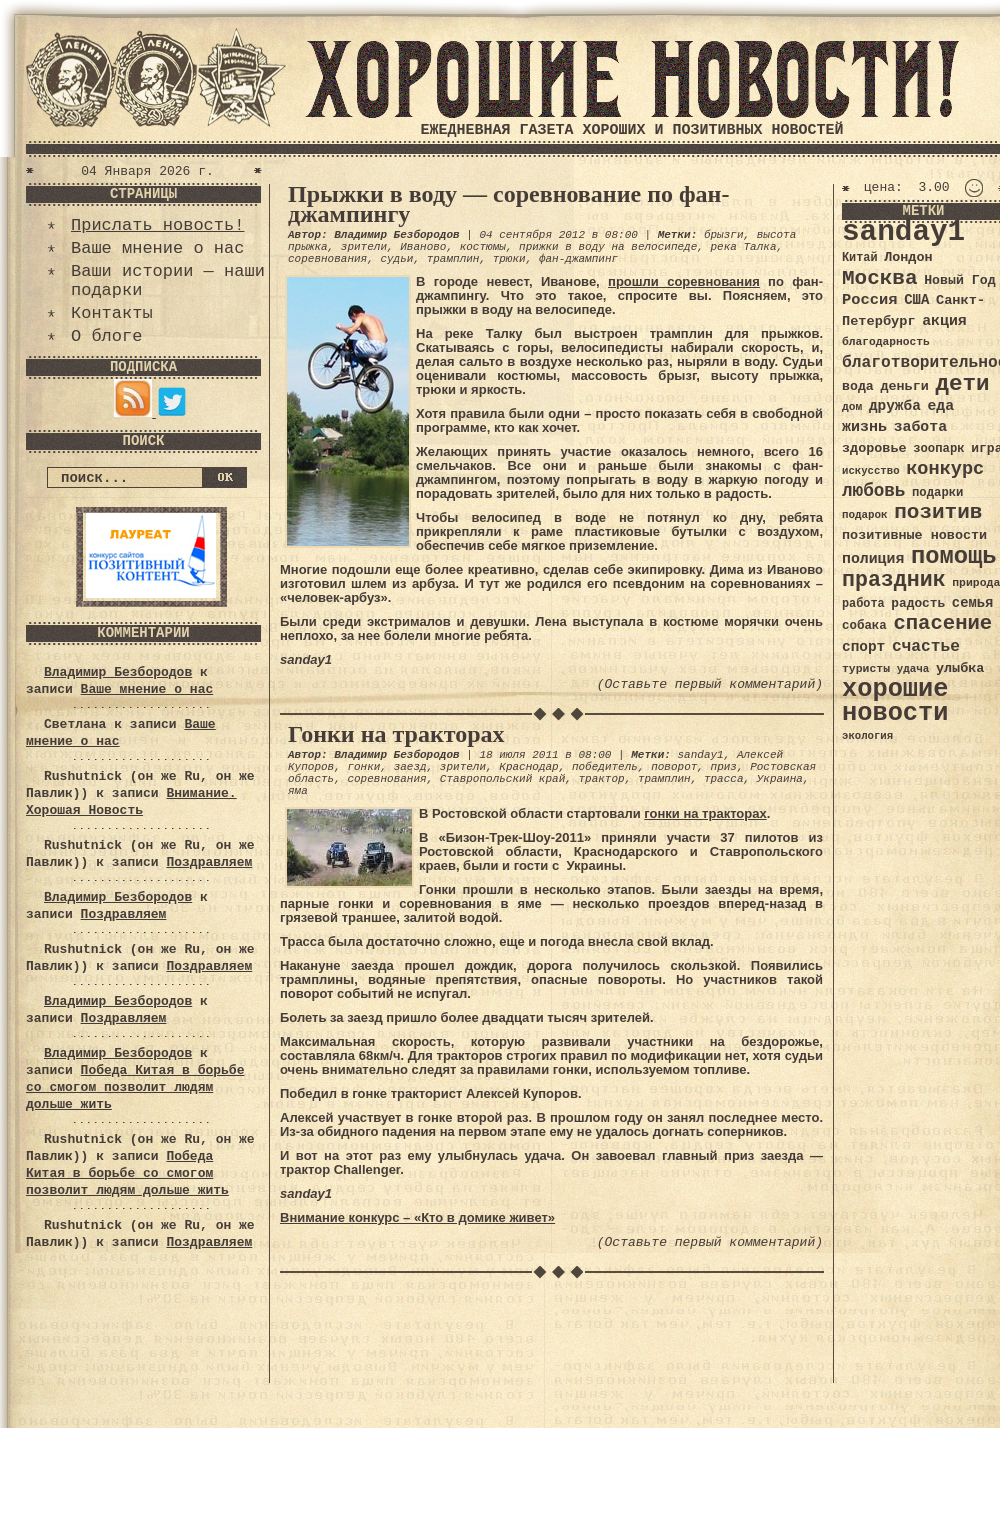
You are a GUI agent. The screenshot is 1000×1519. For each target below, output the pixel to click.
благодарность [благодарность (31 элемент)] (886, 342)
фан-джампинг (578, 259)
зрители (364, 247)
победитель (605, 767)
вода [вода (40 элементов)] (858, 386)
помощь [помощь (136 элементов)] (954, 556)
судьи (396, 259)
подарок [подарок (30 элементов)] (865, 515)
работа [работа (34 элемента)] (863, 604)
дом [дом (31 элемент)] (852, 407)
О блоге (106, 336)
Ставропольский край (502, 779)
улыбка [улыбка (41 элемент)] (960, 668)
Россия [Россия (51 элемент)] (870, 300)
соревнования (327, 259)
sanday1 (700, 755)
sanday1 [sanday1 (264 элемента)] (903, 232)
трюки (509, 259)
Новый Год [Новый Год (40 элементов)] (959, 280)
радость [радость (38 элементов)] (918, 603)
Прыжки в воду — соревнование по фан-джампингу (508, 204)
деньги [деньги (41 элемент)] (904, 386)
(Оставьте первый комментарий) (710, 684)
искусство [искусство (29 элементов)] (871, 471)
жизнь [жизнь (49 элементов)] (864, 427)
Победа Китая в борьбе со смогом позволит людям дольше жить (135, 1087)
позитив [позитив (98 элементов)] (938, 512)
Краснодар (528, 767)
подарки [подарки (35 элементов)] (937, 493)
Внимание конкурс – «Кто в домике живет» (417, 1217)
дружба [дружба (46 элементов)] (895, 406)
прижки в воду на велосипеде (608, 247)
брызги (724, 235)
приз (724, 767)
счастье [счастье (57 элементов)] (926, 646)
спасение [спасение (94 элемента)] (942, 623)
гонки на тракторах (705, 813)
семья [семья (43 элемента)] (973, 603)
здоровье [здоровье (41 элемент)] (874, 448)
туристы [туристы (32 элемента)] (866, 668)
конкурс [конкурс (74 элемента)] (945, 469)
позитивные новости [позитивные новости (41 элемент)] (914, 535)
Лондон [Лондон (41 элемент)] (908, 257)
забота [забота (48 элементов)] (920, 427)
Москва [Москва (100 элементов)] (880, 278)
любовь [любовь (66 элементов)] (873, 491)
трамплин (453, 259)
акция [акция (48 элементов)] (944, 321)
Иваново (423, 247)
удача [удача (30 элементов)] (913, 669)
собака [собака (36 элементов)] (864, 626)
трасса (724, 779)
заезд (410, 767)
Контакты (112, 313)
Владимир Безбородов (118, 672)
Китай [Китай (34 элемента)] (860, 258)
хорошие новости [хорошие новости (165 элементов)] (895, 701)
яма (298, 791)
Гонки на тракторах (396, 734)
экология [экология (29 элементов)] (867, 736)
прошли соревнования (684, 281)
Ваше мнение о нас (157, 248)
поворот (674, 767)
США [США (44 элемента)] (916, 300)
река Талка (744, 247)
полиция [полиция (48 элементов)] (873, 559)
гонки (363, 767)
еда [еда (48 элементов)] (940, 406)
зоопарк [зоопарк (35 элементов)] (938, 449)
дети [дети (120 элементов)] (962, 384)
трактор (601, 779)
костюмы (483, 247)
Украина (780, 779)
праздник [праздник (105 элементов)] (894, 580)
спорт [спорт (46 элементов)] (863, 647)
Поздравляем (209, 862)
